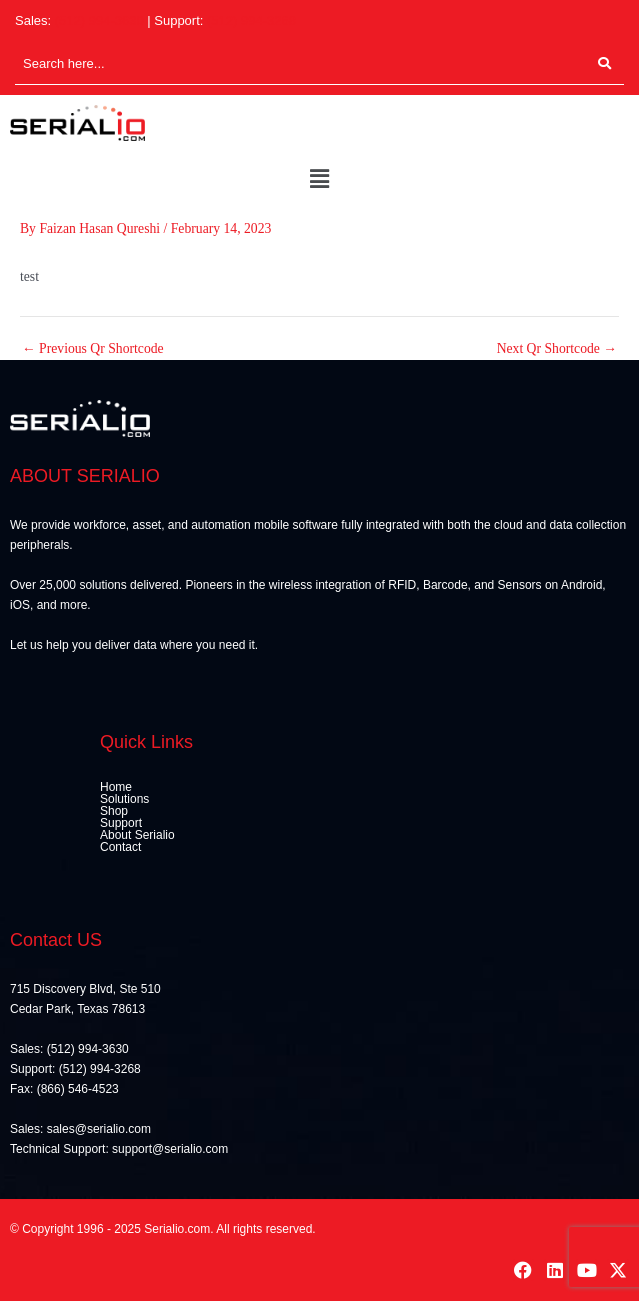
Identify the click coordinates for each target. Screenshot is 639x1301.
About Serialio (137, 835)
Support (121, 823)
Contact (120, 847)
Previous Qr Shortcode (93, 349)
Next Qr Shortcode (557, 349)
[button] (319, 180)
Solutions (124, 799)
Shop (114, 811)
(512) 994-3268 (251, 20)
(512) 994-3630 (99, 20)
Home (116, 787)
